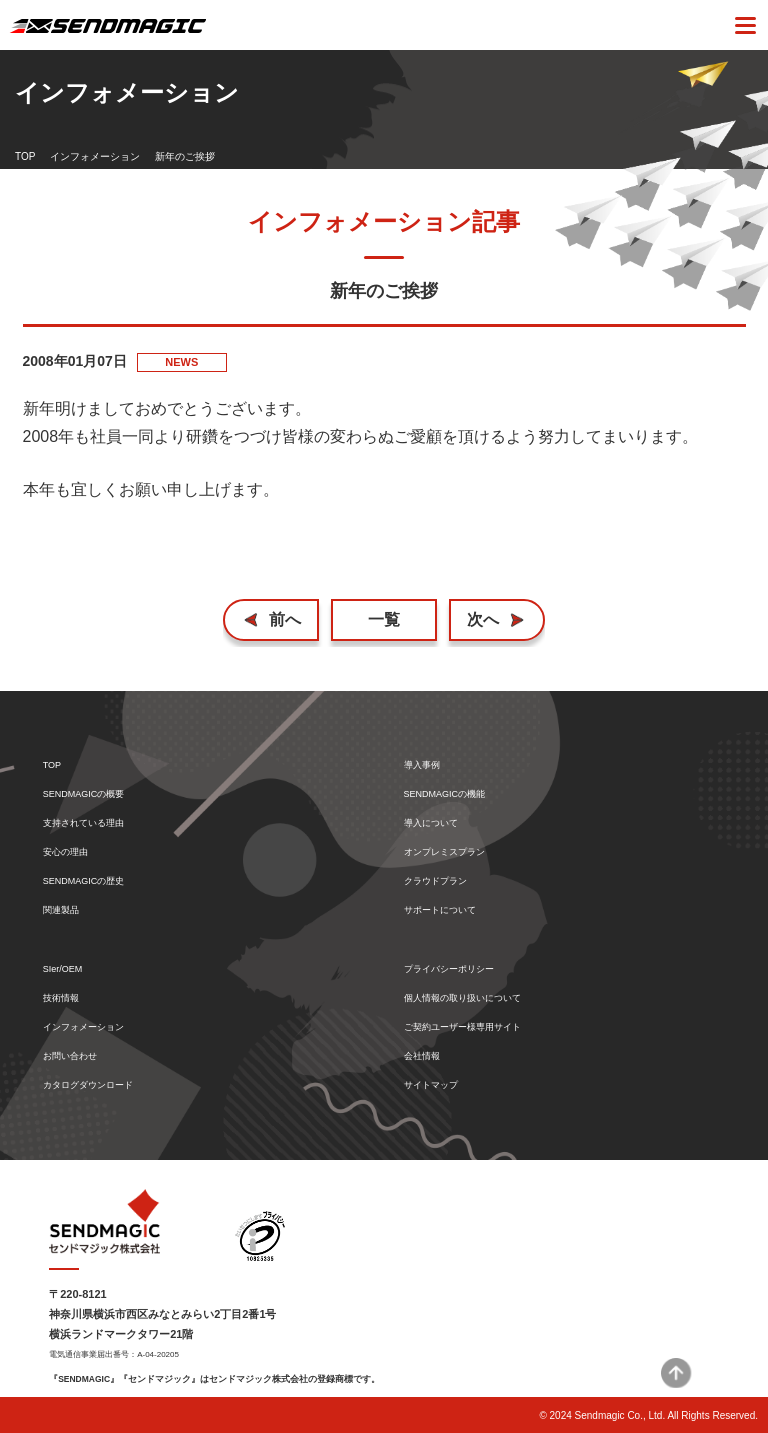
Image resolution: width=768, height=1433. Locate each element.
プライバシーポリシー (449, 969)
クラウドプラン (435, 881)
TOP (25, 156)
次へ (483, 619)
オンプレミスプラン (444, 852)
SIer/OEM (63, 969)
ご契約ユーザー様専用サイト (462, 1027)
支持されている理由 (83, 823)
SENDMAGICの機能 (445, 794)
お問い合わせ (70, 1056)
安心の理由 (65, 852)
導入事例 (422, 765)
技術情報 (61, 998)
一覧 (384, 619)
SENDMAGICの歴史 (84, 881)
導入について (431, 823)
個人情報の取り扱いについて (462, 998)
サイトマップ (431, 1085)
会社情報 (422, 1056)
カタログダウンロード (88, 1085)
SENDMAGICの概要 (84, 794)
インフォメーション (95, 156)
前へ (285, 619)
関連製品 (61, 910)
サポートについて (440, 910)
